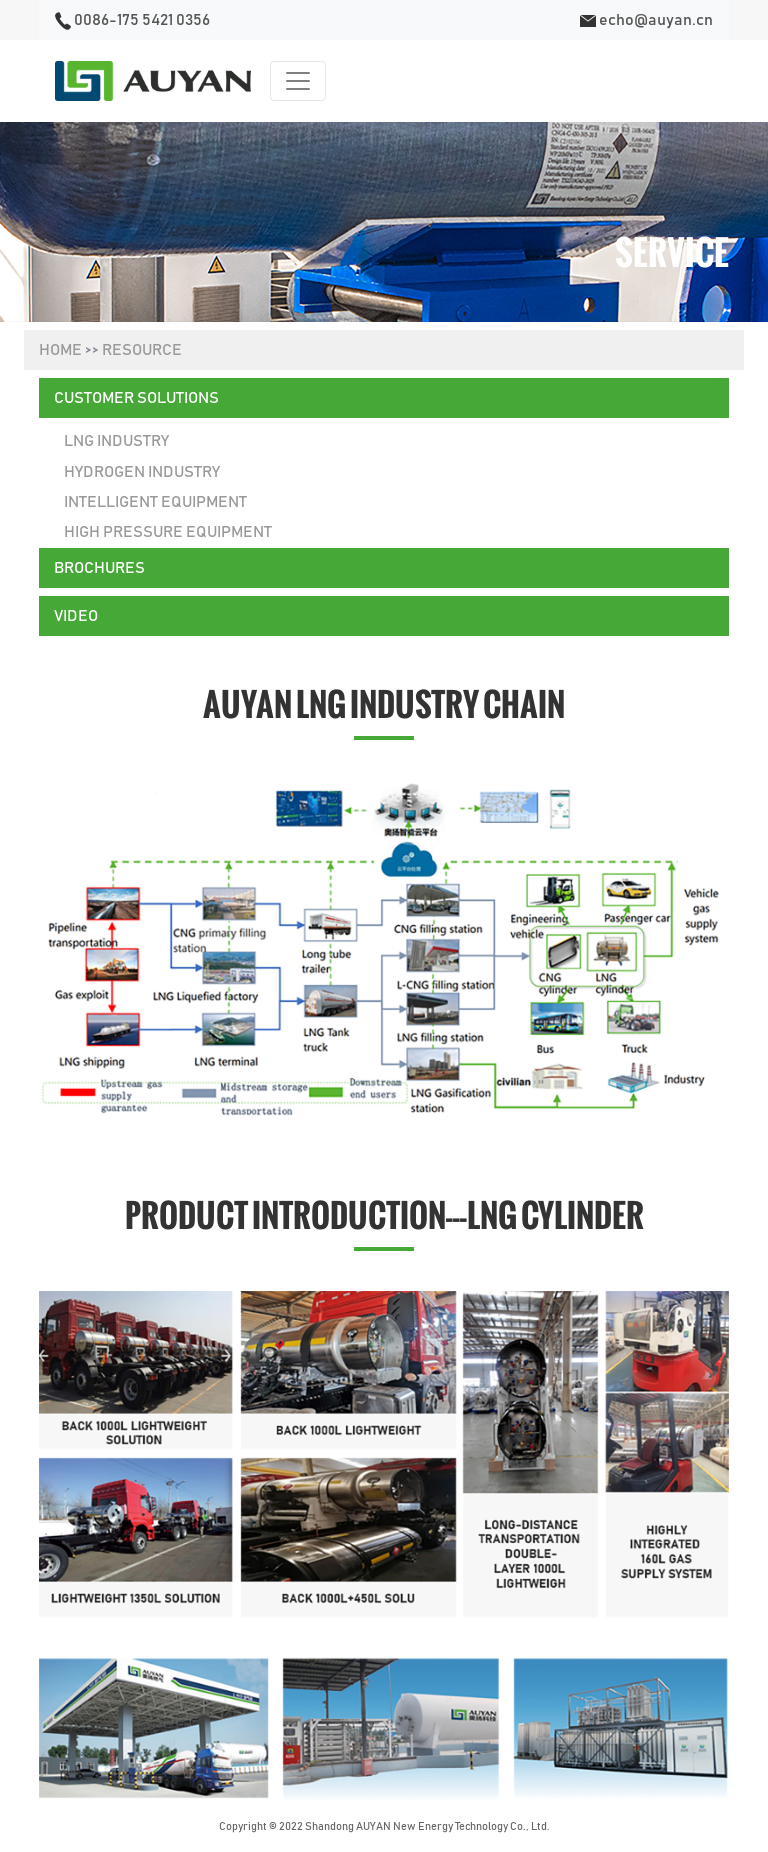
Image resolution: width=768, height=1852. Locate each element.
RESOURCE (142, 350)
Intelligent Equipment (155, 502)
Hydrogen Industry (142, 472)
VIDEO (76, 616)
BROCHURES (99, 568)
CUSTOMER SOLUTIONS (136, 398)
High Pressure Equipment (168, 532)
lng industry (116, 441)
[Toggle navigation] (298, 81)
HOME (60, 350)
